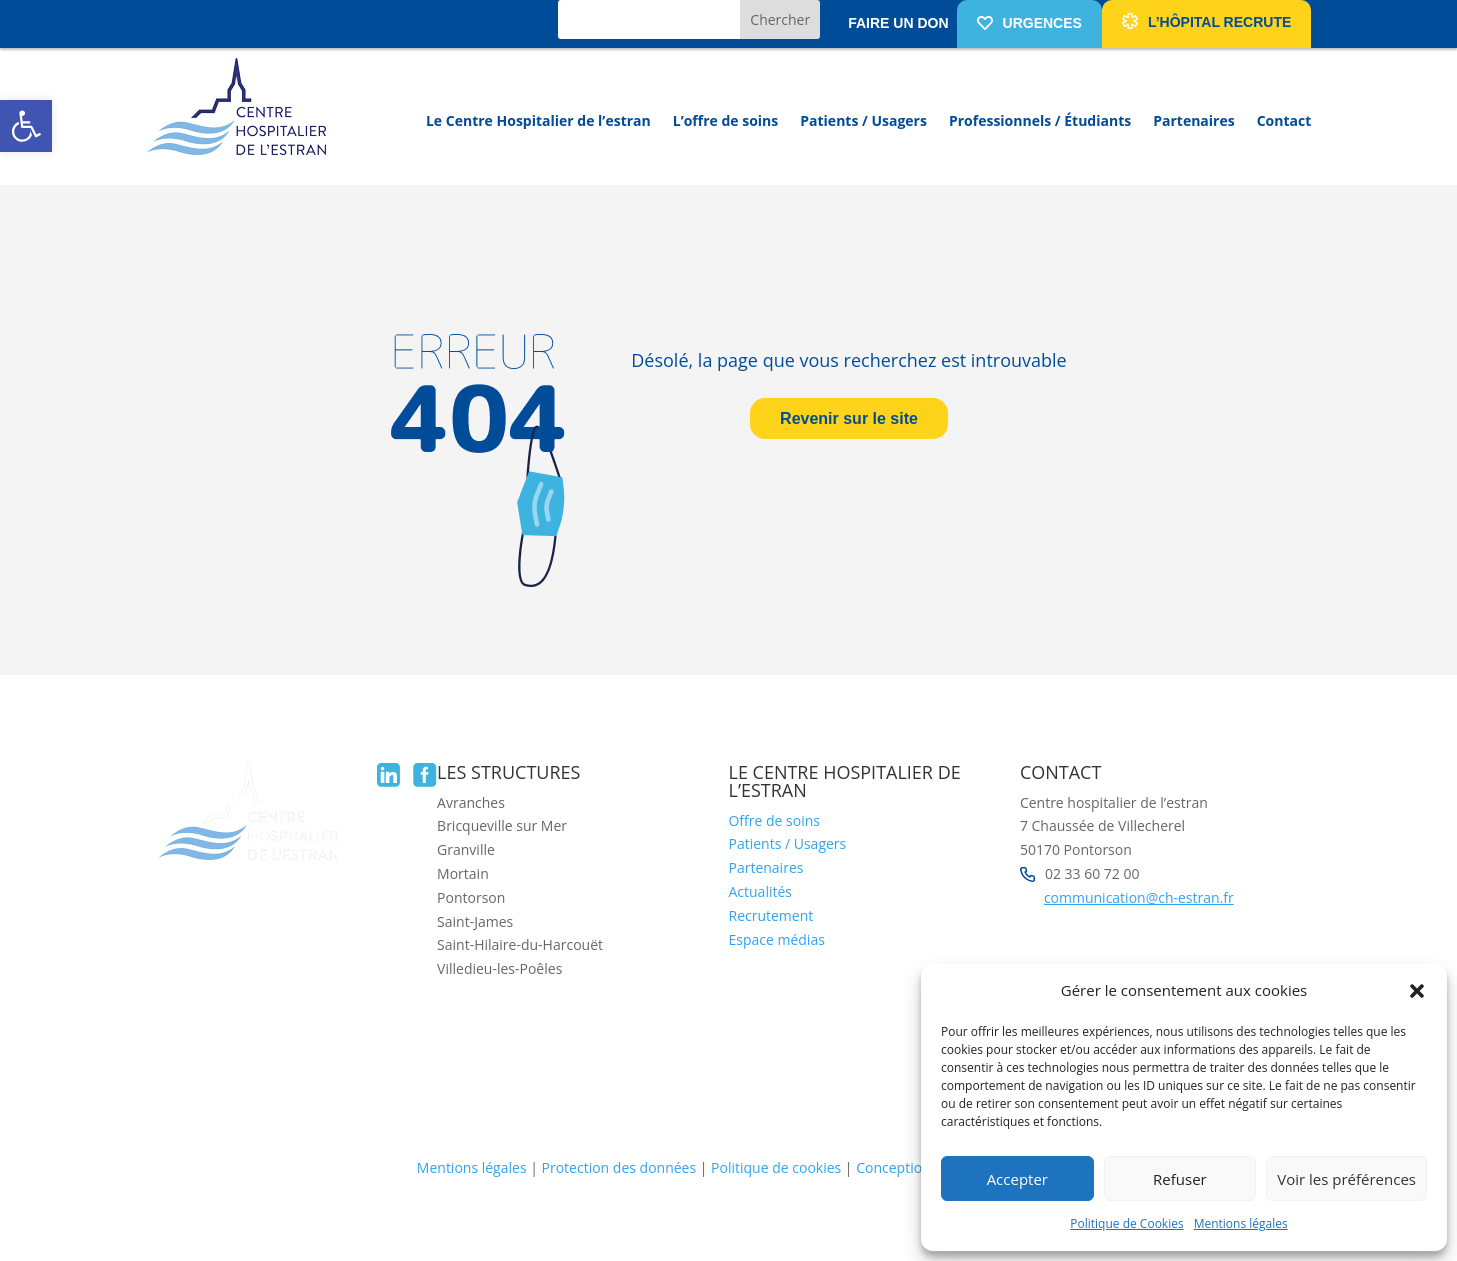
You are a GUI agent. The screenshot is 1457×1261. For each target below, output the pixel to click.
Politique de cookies (776, 1167)
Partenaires (1193, 120)
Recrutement (770, 915)
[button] (26, 126)
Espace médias (776, 939)
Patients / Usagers (863, 120)
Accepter (1017, 1179)
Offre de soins (773, 820)
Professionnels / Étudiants (1040, 120)
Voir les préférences (1346, 1179)
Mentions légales (1241, 1223)
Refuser (1180, 1179)
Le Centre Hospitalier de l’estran (538, 120)
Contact (1284, 120)
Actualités (760, 891)
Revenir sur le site (849, 418)
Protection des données (619, 1167)
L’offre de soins (726, 120)
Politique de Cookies (1126, 1223)
